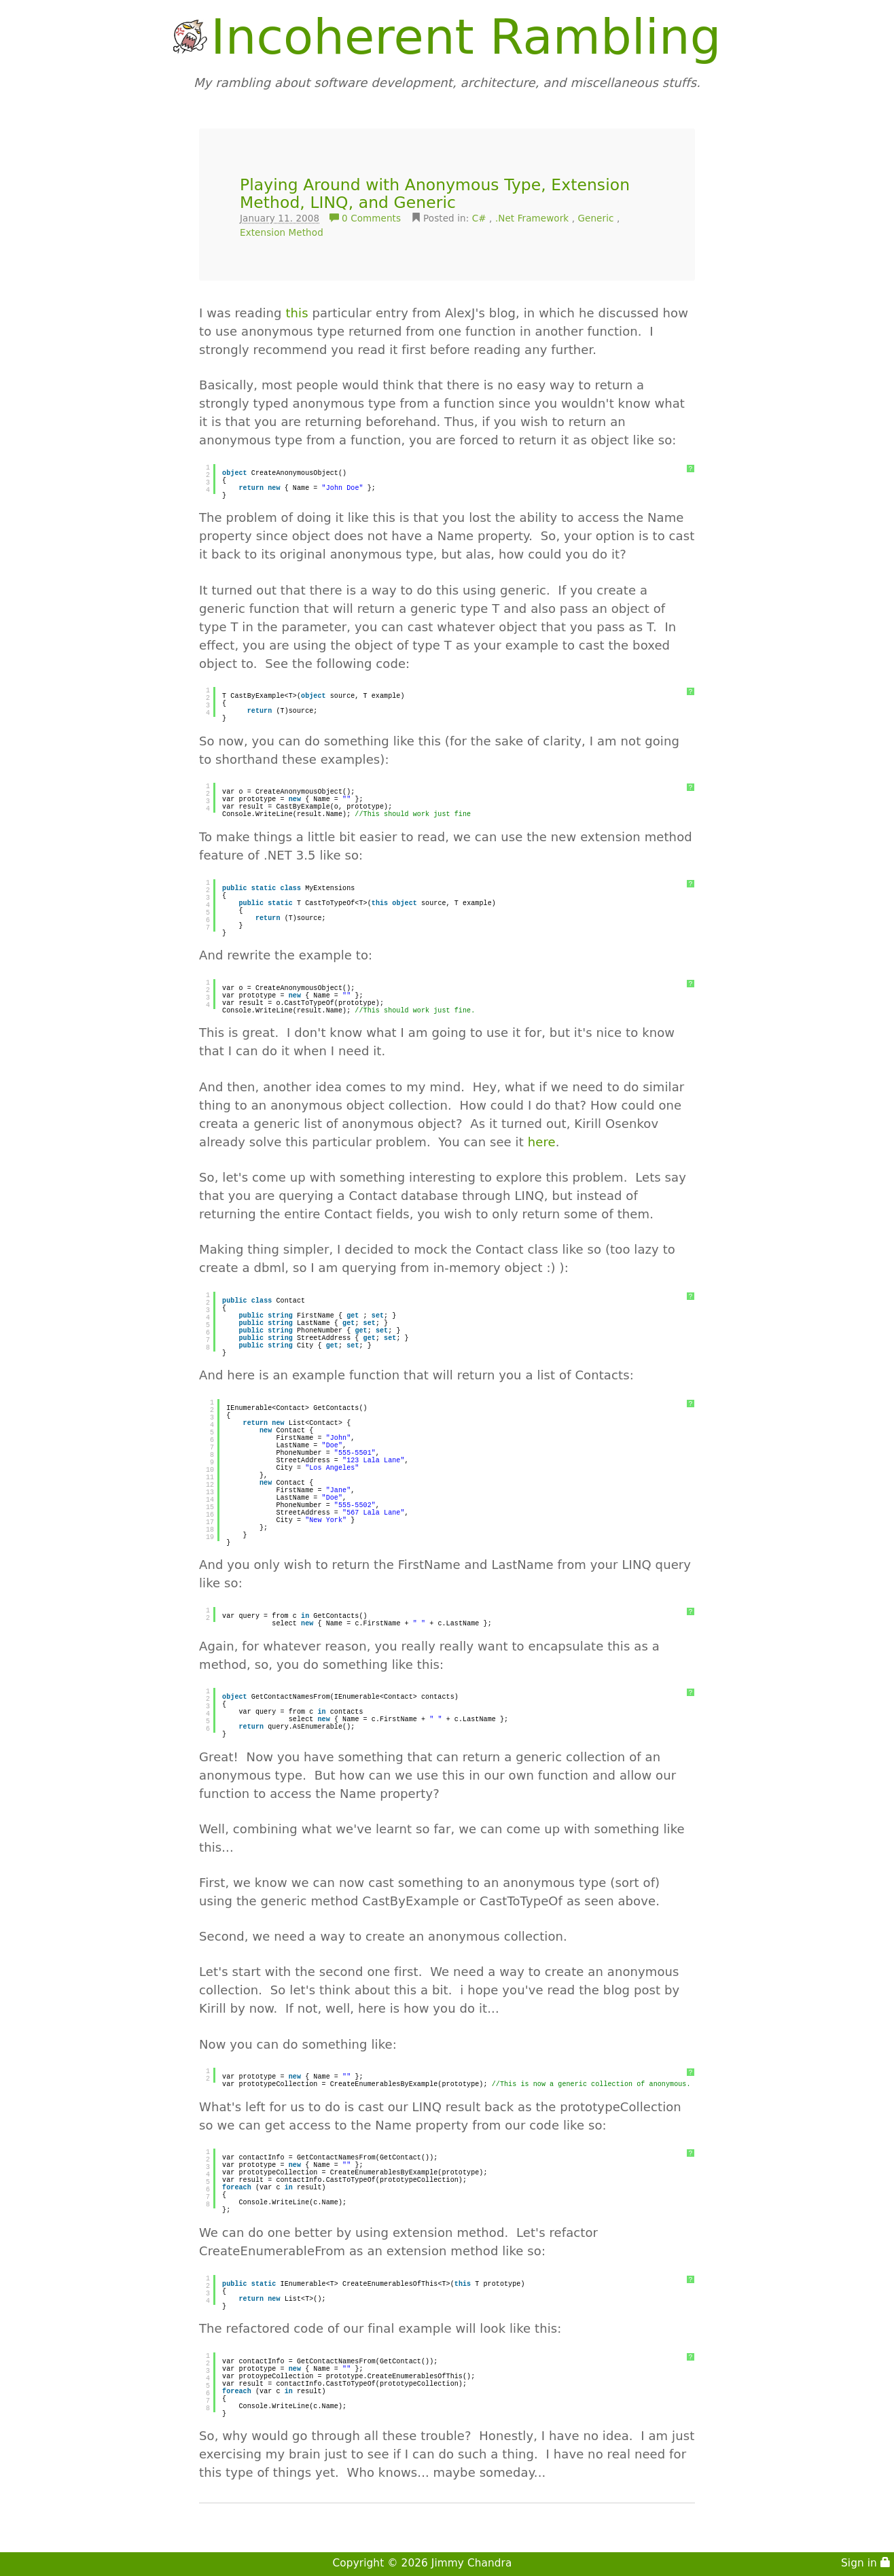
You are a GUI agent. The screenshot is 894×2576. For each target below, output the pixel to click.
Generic (596, 218)
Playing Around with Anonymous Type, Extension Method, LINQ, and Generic (435, 193)
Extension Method (281, 232)
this (296, 313)
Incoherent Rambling (466, 36)
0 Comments (366, 218)
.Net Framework (532, 218)
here (542, 1142)
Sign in (866, 2563)
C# (479, 218)
